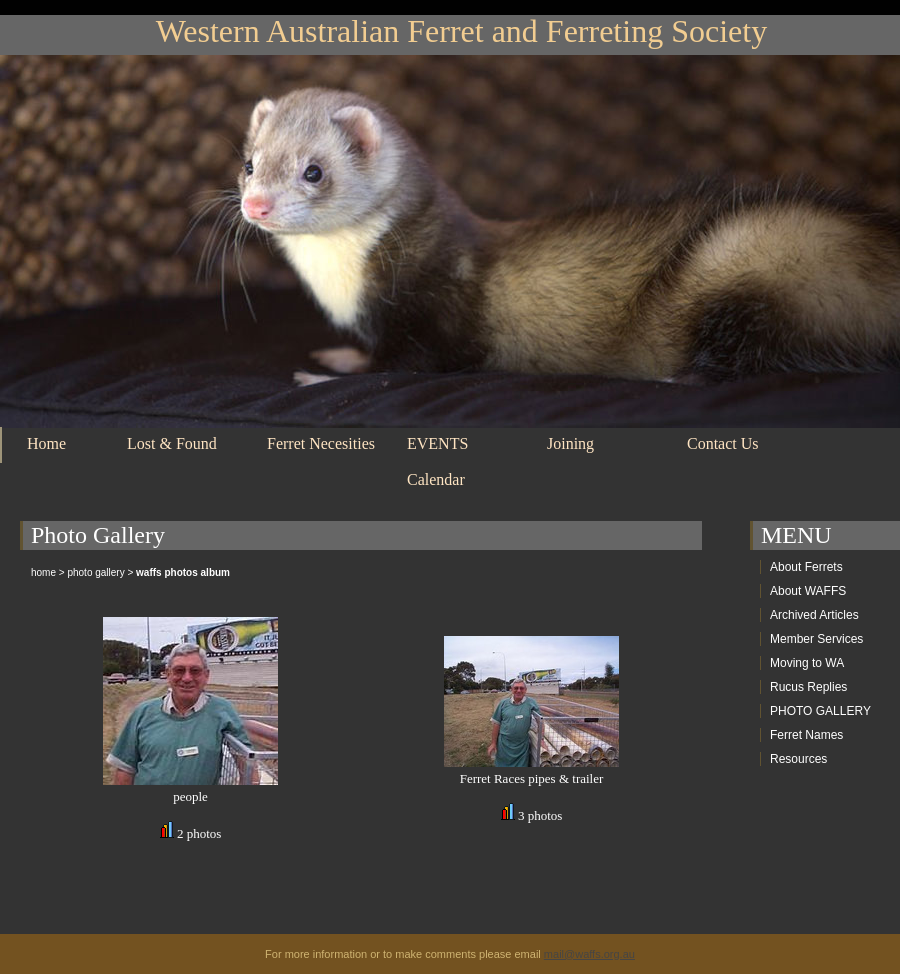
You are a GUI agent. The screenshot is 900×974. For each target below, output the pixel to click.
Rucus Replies (808, 687)
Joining (570, 443)
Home (46, 443)
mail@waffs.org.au (589, 954)
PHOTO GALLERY (820, 711)
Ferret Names (806, 735)
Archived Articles (814, 615)
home (43, 572)
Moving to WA (807, 663)
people (190, 796)
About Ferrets (806, 567)
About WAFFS (808, 591)
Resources (798, 759)
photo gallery (95, 572)
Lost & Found (172, 443)
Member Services (816, 639)
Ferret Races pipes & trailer (532, 778)
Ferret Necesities (321, 443)
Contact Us (723, 443)
